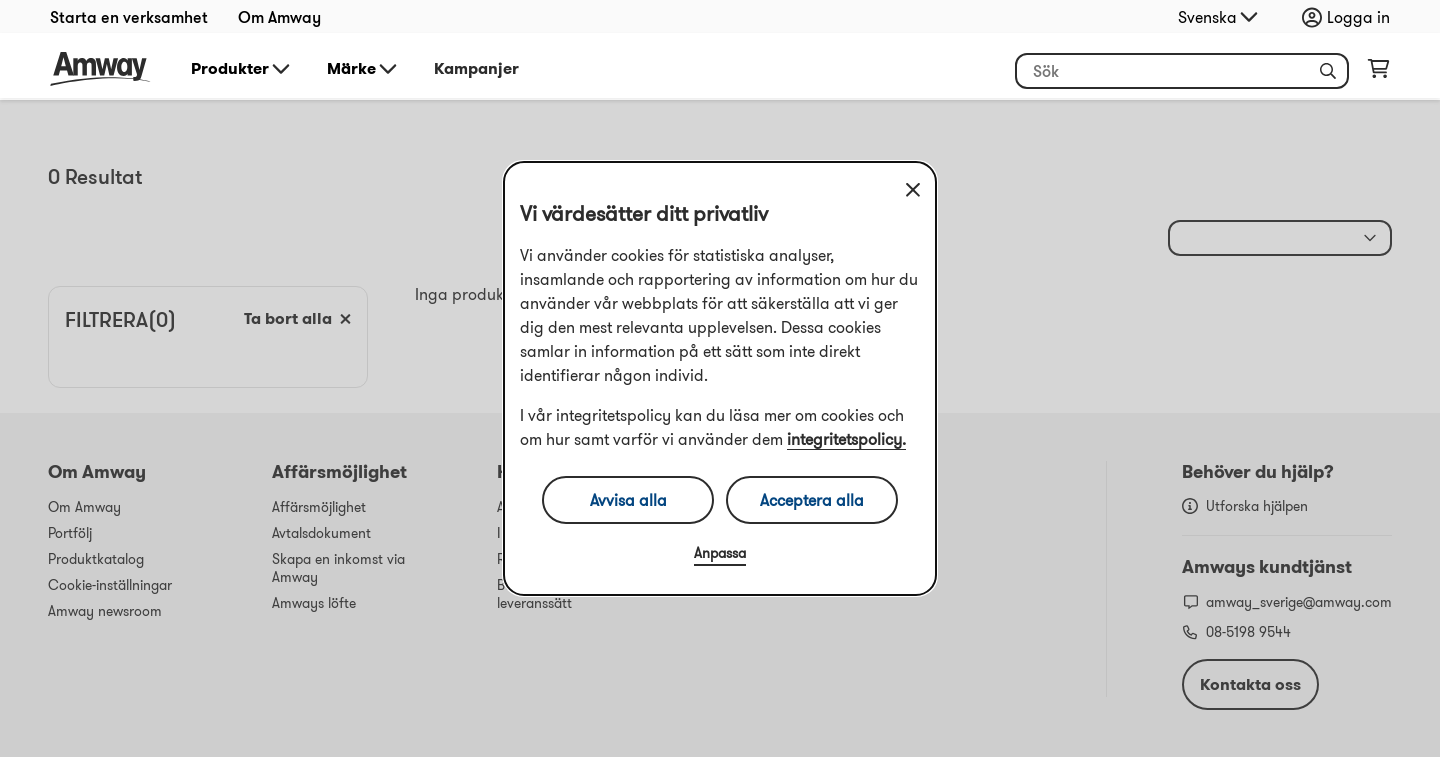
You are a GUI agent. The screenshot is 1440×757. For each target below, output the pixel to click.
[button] (1328, 71)
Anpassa (720, 553)
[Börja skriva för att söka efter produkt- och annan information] (1182, 71)
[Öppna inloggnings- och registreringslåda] (1351, 17)
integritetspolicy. (846, 439)
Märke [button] (363, 69)
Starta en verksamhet (129, 17)
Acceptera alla (812, 500)
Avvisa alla (628, 500)
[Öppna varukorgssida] (1378, 73)
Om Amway (279, 17)
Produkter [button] (242, 69)
